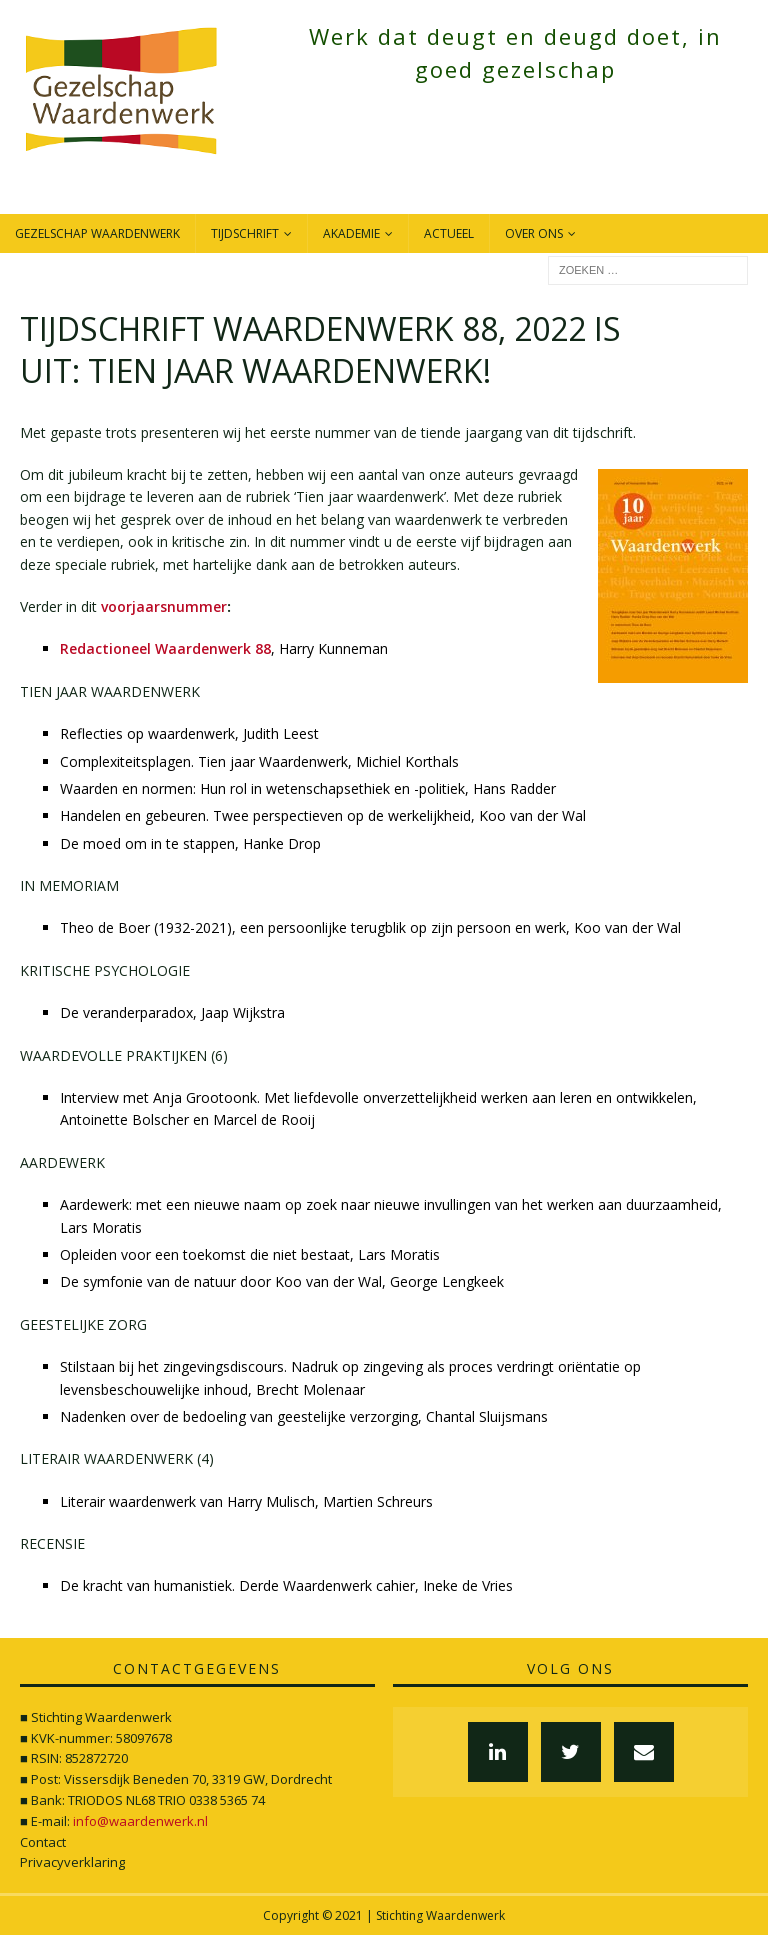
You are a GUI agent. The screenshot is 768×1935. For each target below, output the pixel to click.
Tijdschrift (245, 233)
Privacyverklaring (72, 1862)
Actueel (449, 233)
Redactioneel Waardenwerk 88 (165, 648)
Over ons (534, 233)
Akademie (351, 233)
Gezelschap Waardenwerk (97, 233)
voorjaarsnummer (164, 606)
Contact (43, 1842)
